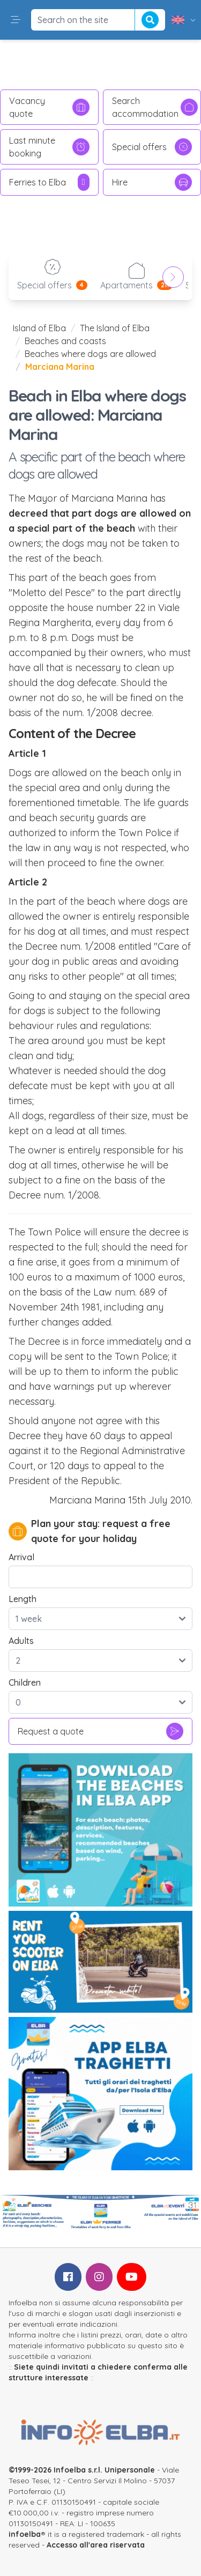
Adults (21, 1640)
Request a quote (100, 1731)
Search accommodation (155, 107)
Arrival (21, 1557)
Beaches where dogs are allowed (90, 353)
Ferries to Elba (49, 182)
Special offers (152, 146)
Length (22, 1599)
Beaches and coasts (65, 341)
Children (25, 1682)
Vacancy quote (49, 107)
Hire (152, 182)
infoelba (25, 2534)
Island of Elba (39, 328)
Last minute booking (49, 147)
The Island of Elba (115, 328)
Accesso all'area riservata (96, 2545)
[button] (15, 19)
